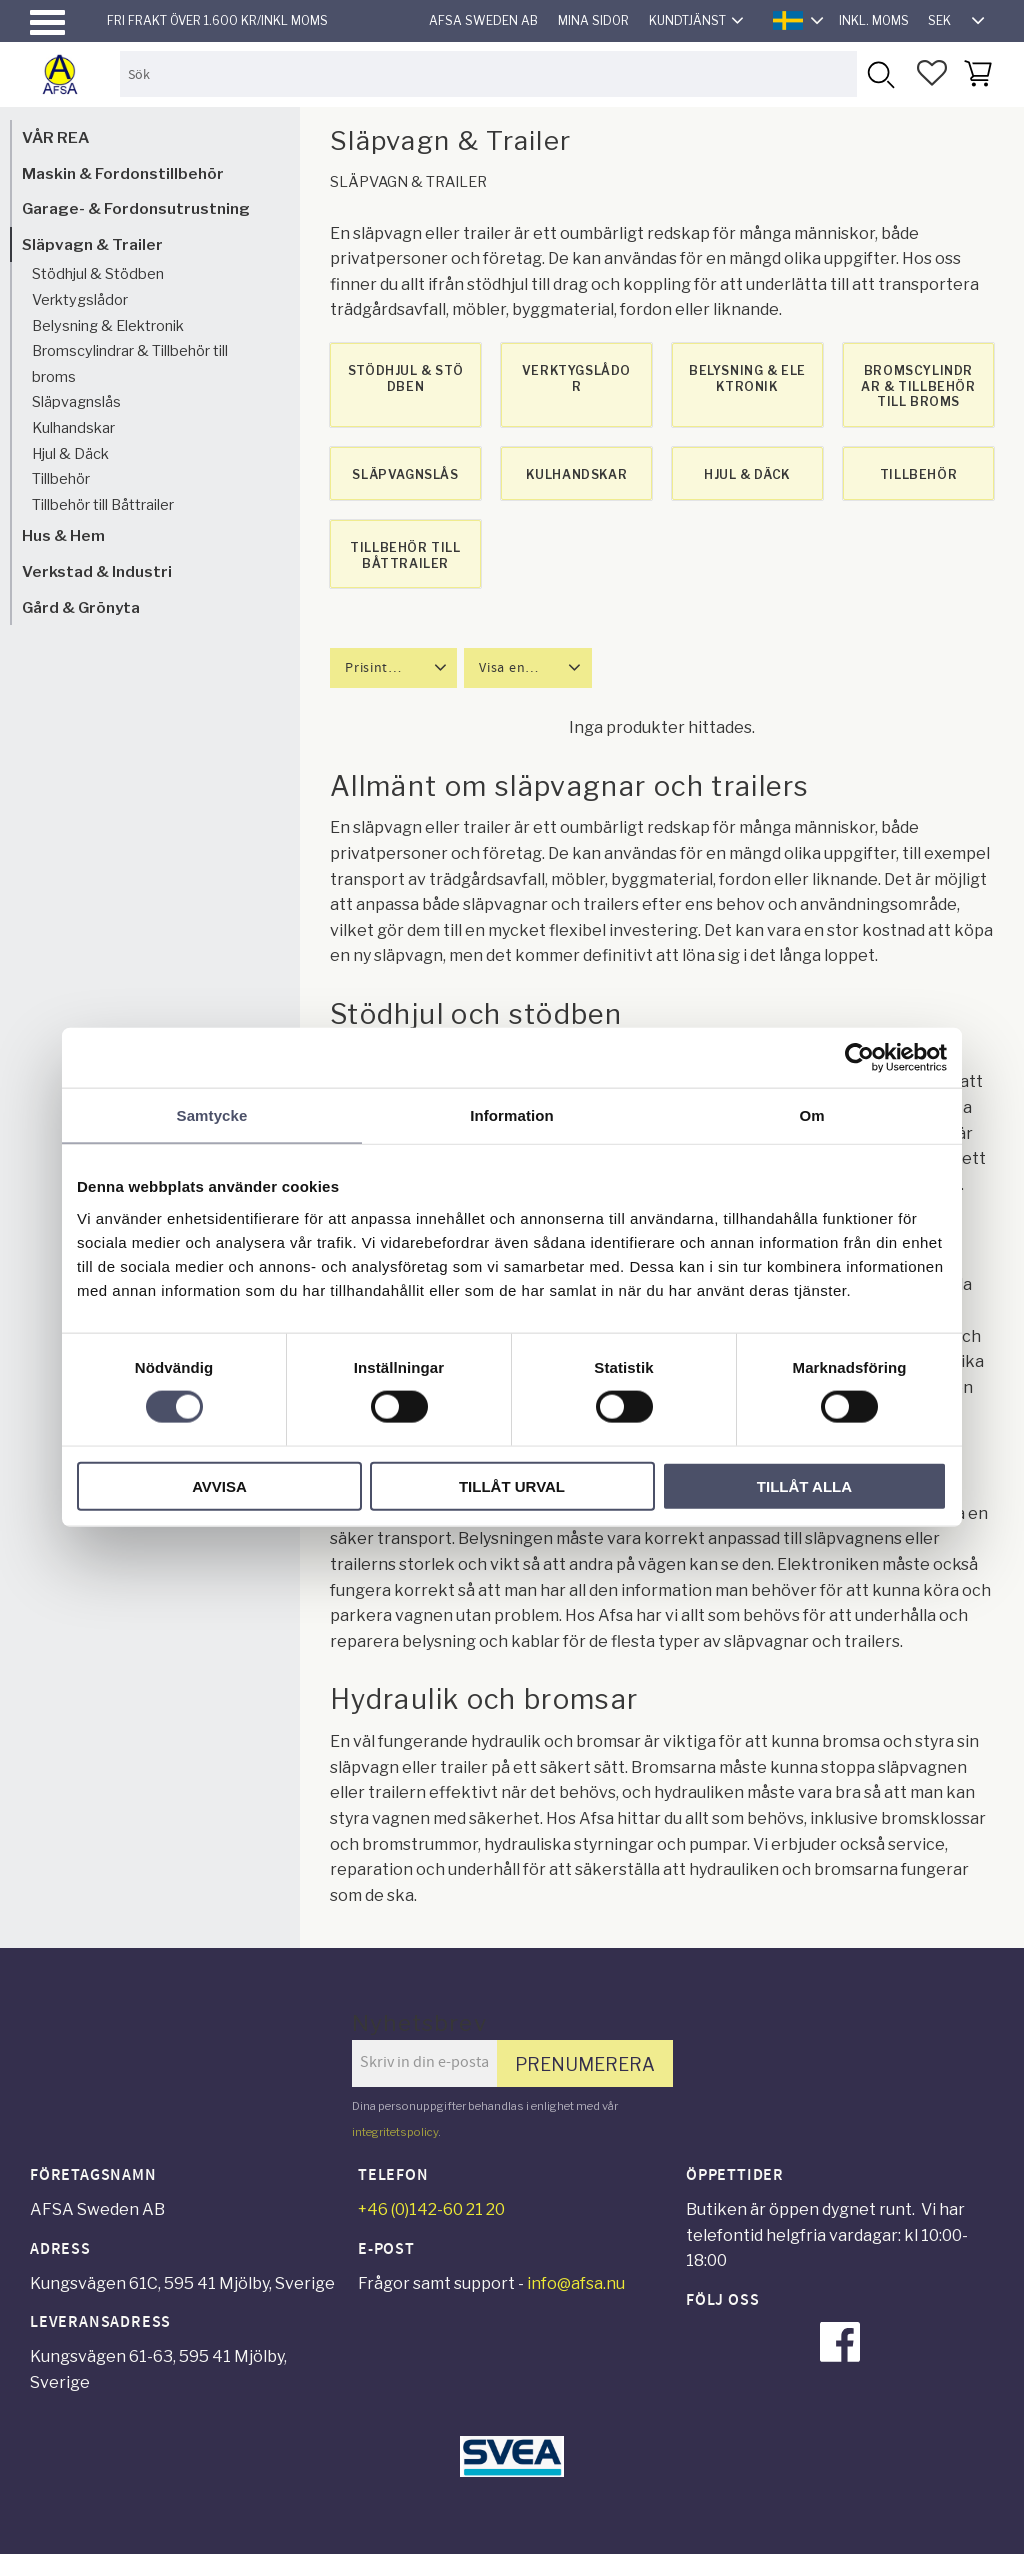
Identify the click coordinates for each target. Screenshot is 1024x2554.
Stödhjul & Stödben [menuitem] (98, 274)
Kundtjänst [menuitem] (687, 20)
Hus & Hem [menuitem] (63, 535)
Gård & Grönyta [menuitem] (81, 607)
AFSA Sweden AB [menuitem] (483, 20)
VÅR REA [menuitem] (55, 137)
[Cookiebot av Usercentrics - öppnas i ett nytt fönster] (859, 1058)
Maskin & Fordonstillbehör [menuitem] (123, 173)
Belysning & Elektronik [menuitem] (108, 326)
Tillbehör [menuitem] (61, 479)
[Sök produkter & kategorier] (488, 73)
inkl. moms (874, 20)
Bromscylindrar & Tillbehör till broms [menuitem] (130, 364)
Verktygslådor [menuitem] (80, 300)
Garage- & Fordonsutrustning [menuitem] (136, 208)
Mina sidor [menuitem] (593, 20)
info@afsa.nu (576, 2283)
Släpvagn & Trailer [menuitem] (92, 244)
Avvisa (219, 1485)
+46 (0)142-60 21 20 (431, 2209)
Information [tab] (512, 1115)
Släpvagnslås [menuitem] (76, 402)
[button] (47, 22)
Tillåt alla (804, 1485)
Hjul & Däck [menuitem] (70, 454)
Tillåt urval (512, 1485)
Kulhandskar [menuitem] (73, 428)
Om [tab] (811, 1115)
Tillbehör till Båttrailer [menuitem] (103, 505)
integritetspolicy (395, 2132)
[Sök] (879, 73)
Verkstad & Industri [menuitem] (97, 571)
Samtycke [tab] (212, 1115)
